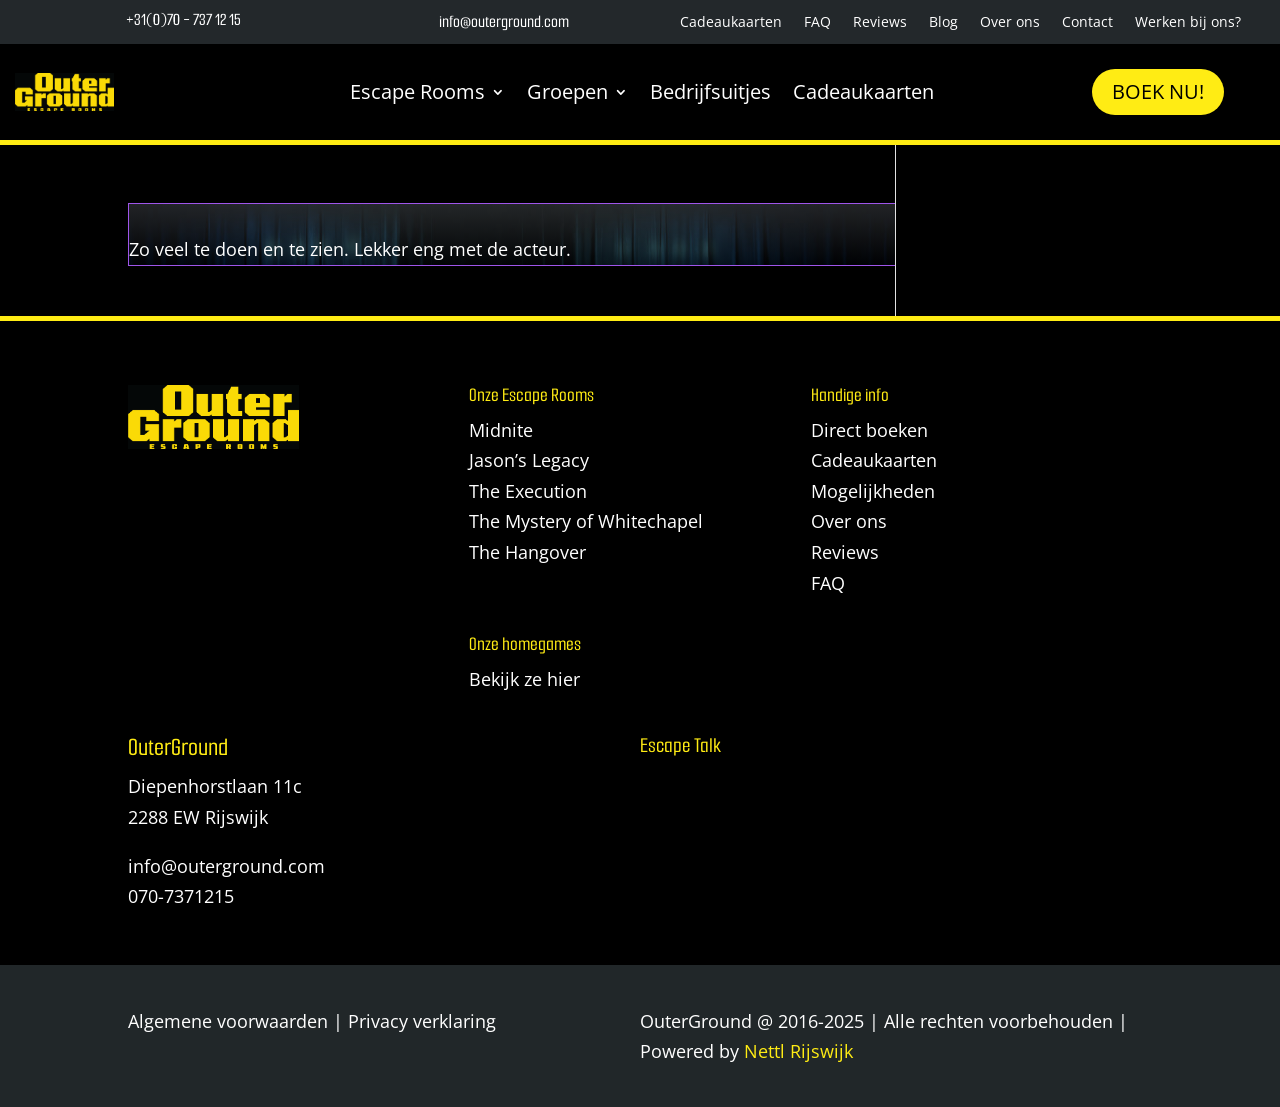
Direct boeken (869, 430)
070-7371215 (181, 896)
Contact (1087, 23)
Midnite (501, 430)
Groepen (567, 91)
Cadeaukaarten (731, 23)
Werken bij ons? (1188, 23)
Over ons (1010, 23)
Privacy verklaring (422, 1021)
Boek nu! (1158, 91)
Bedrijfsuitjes (710, 91)
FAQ (817, 23)
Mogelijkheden (873, 491)
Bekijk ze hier (524, 679)
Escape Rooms (417, 91)
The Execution (528, 491)
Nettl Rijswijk (798, 1051)
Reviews (880, 23)
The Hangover (527, 552)
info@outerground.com (226, 866)
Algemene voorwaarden (228, 1021)
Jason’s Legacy (529, 460)
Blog (943, 23)
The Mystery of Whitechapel (586, 521)
